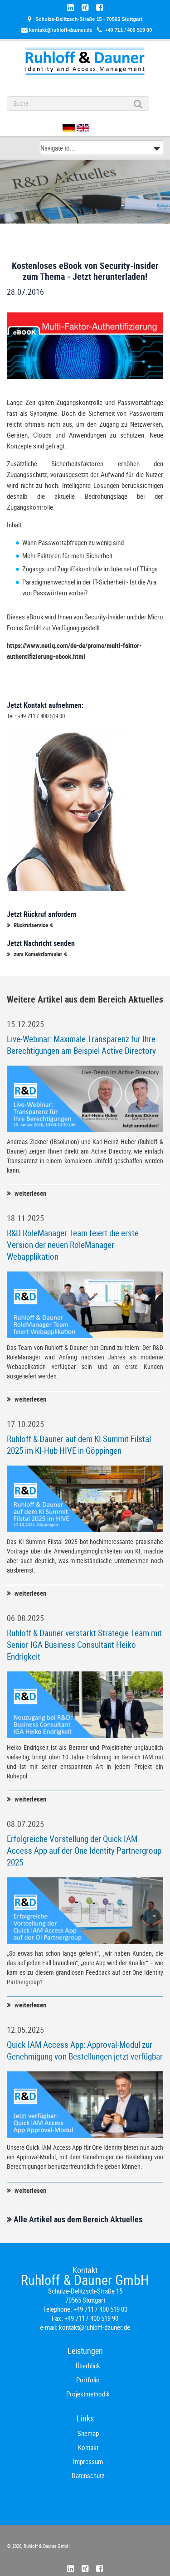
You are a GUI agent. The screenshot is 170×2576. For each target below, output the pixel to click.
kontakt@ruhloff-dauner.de (60, 30)
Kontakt (88, 2447)
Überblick (88, 2365)
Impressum (88, 2461)
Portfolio (88, 2379)
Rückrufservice (30, 925)
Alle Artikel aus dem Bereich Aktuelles (78, 2219)
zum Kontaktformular (37, 954)
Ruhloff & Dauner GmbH (46, 2545)
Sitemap (88, 2433)
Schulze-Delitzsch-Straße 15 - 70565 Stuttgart (88, 19)
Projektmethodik (88, 2393)
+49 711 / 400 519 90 (91, 2318)
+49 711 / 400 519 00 (128, 30)
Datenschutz (88, 2475)
